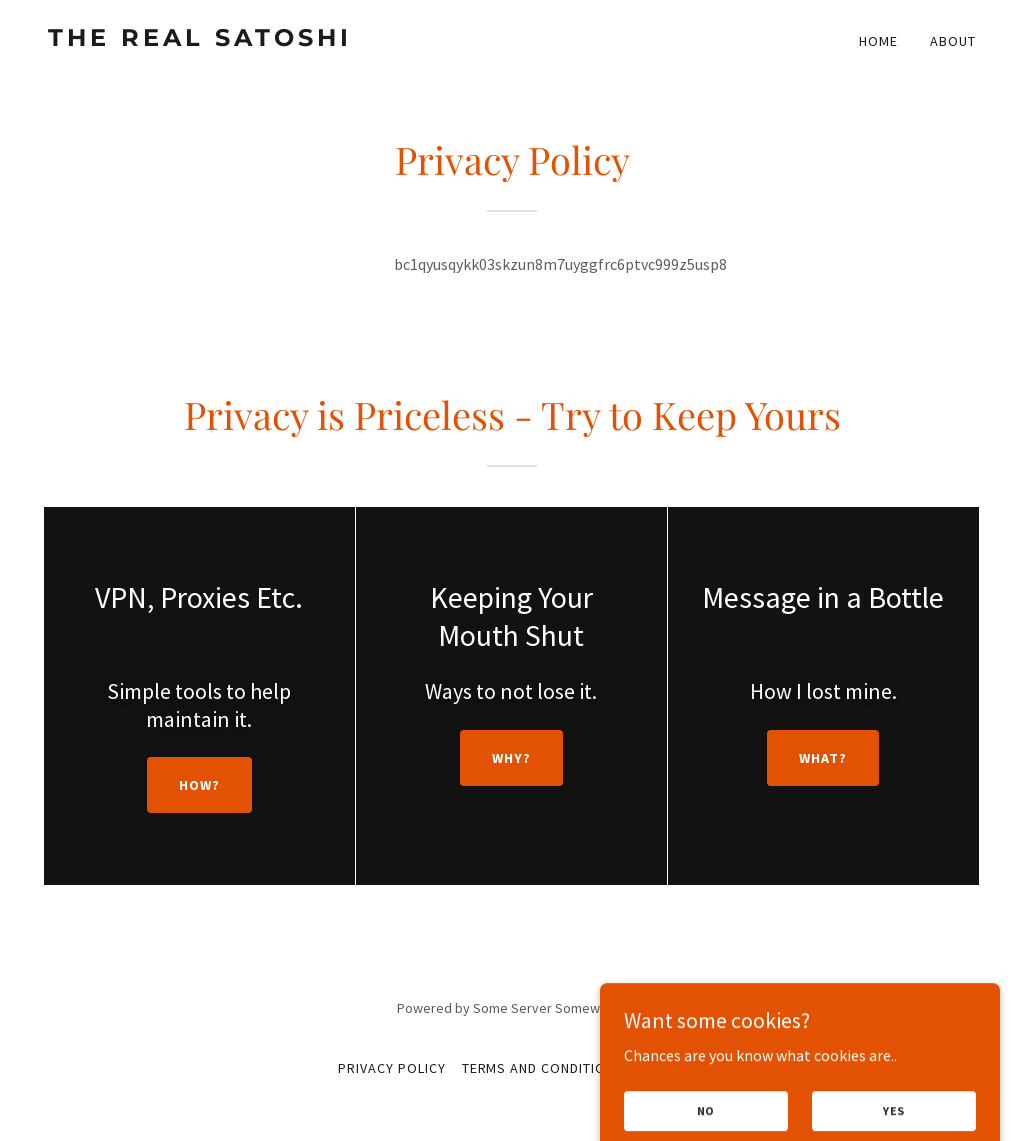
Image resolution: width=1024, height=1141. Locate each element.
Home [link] (878, 41)
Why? (511, 758)
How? (199, 785)
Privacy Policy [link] (392, 1068)
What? (823, 758)
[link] (272, 40)
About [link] (953, 41)
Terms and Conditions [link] (543, 1068)
